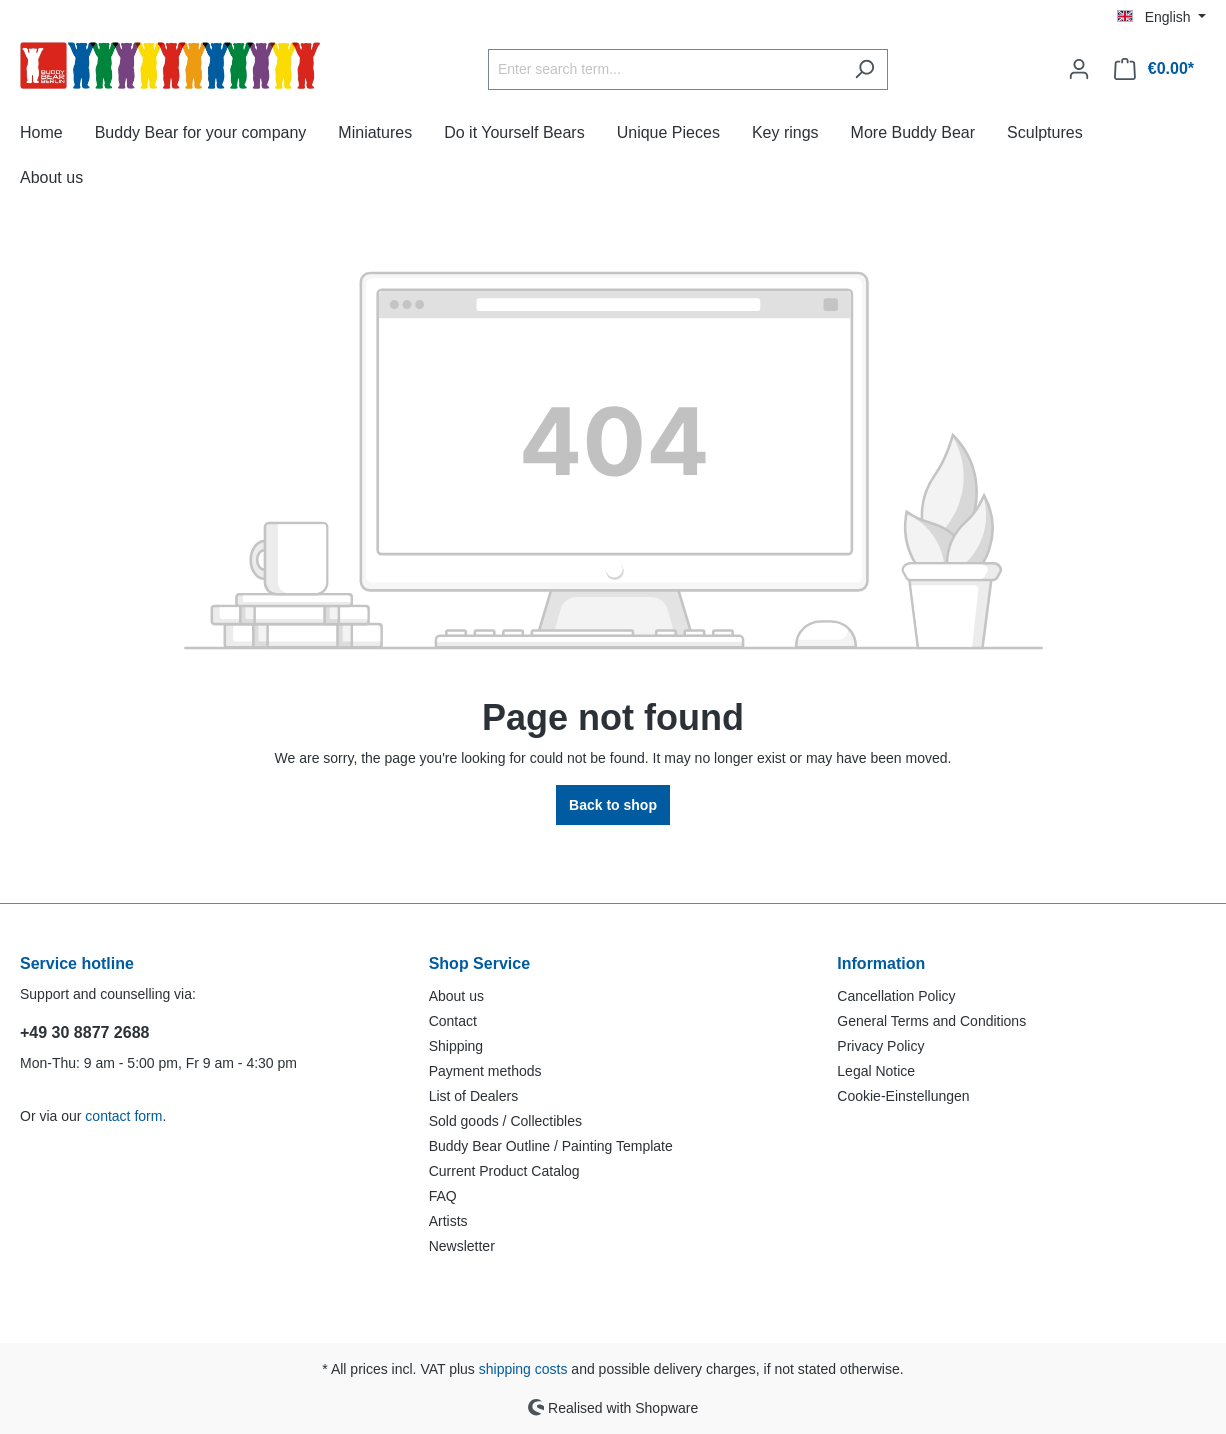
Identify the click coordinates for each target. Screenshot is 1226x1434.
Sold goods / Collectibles (505, 1121)
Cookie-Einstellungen (903, 1096)
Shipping (456, 1046)
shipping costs (523, 1369)
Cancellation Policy (896, 996)
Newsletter (462, 1246)
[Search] (864, 69)
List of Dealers (473, 1096)
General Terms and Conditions (931, 1021)
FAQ (443, 1196)
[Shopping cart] (1154, 69)
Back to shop (613, 805)
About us (456, 996)
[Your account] (1079, 69)
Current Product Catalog (504, 1171)
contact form (123, 1116)
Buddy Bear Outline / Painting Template (551, 1146)
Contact (453, 1021)
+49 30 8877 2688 (84, 1032)
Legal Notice (876, 1071)
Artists (448, 1221)
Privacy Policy (880, 1046)
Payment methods (485, 1071)
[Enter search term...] (665, 69)
